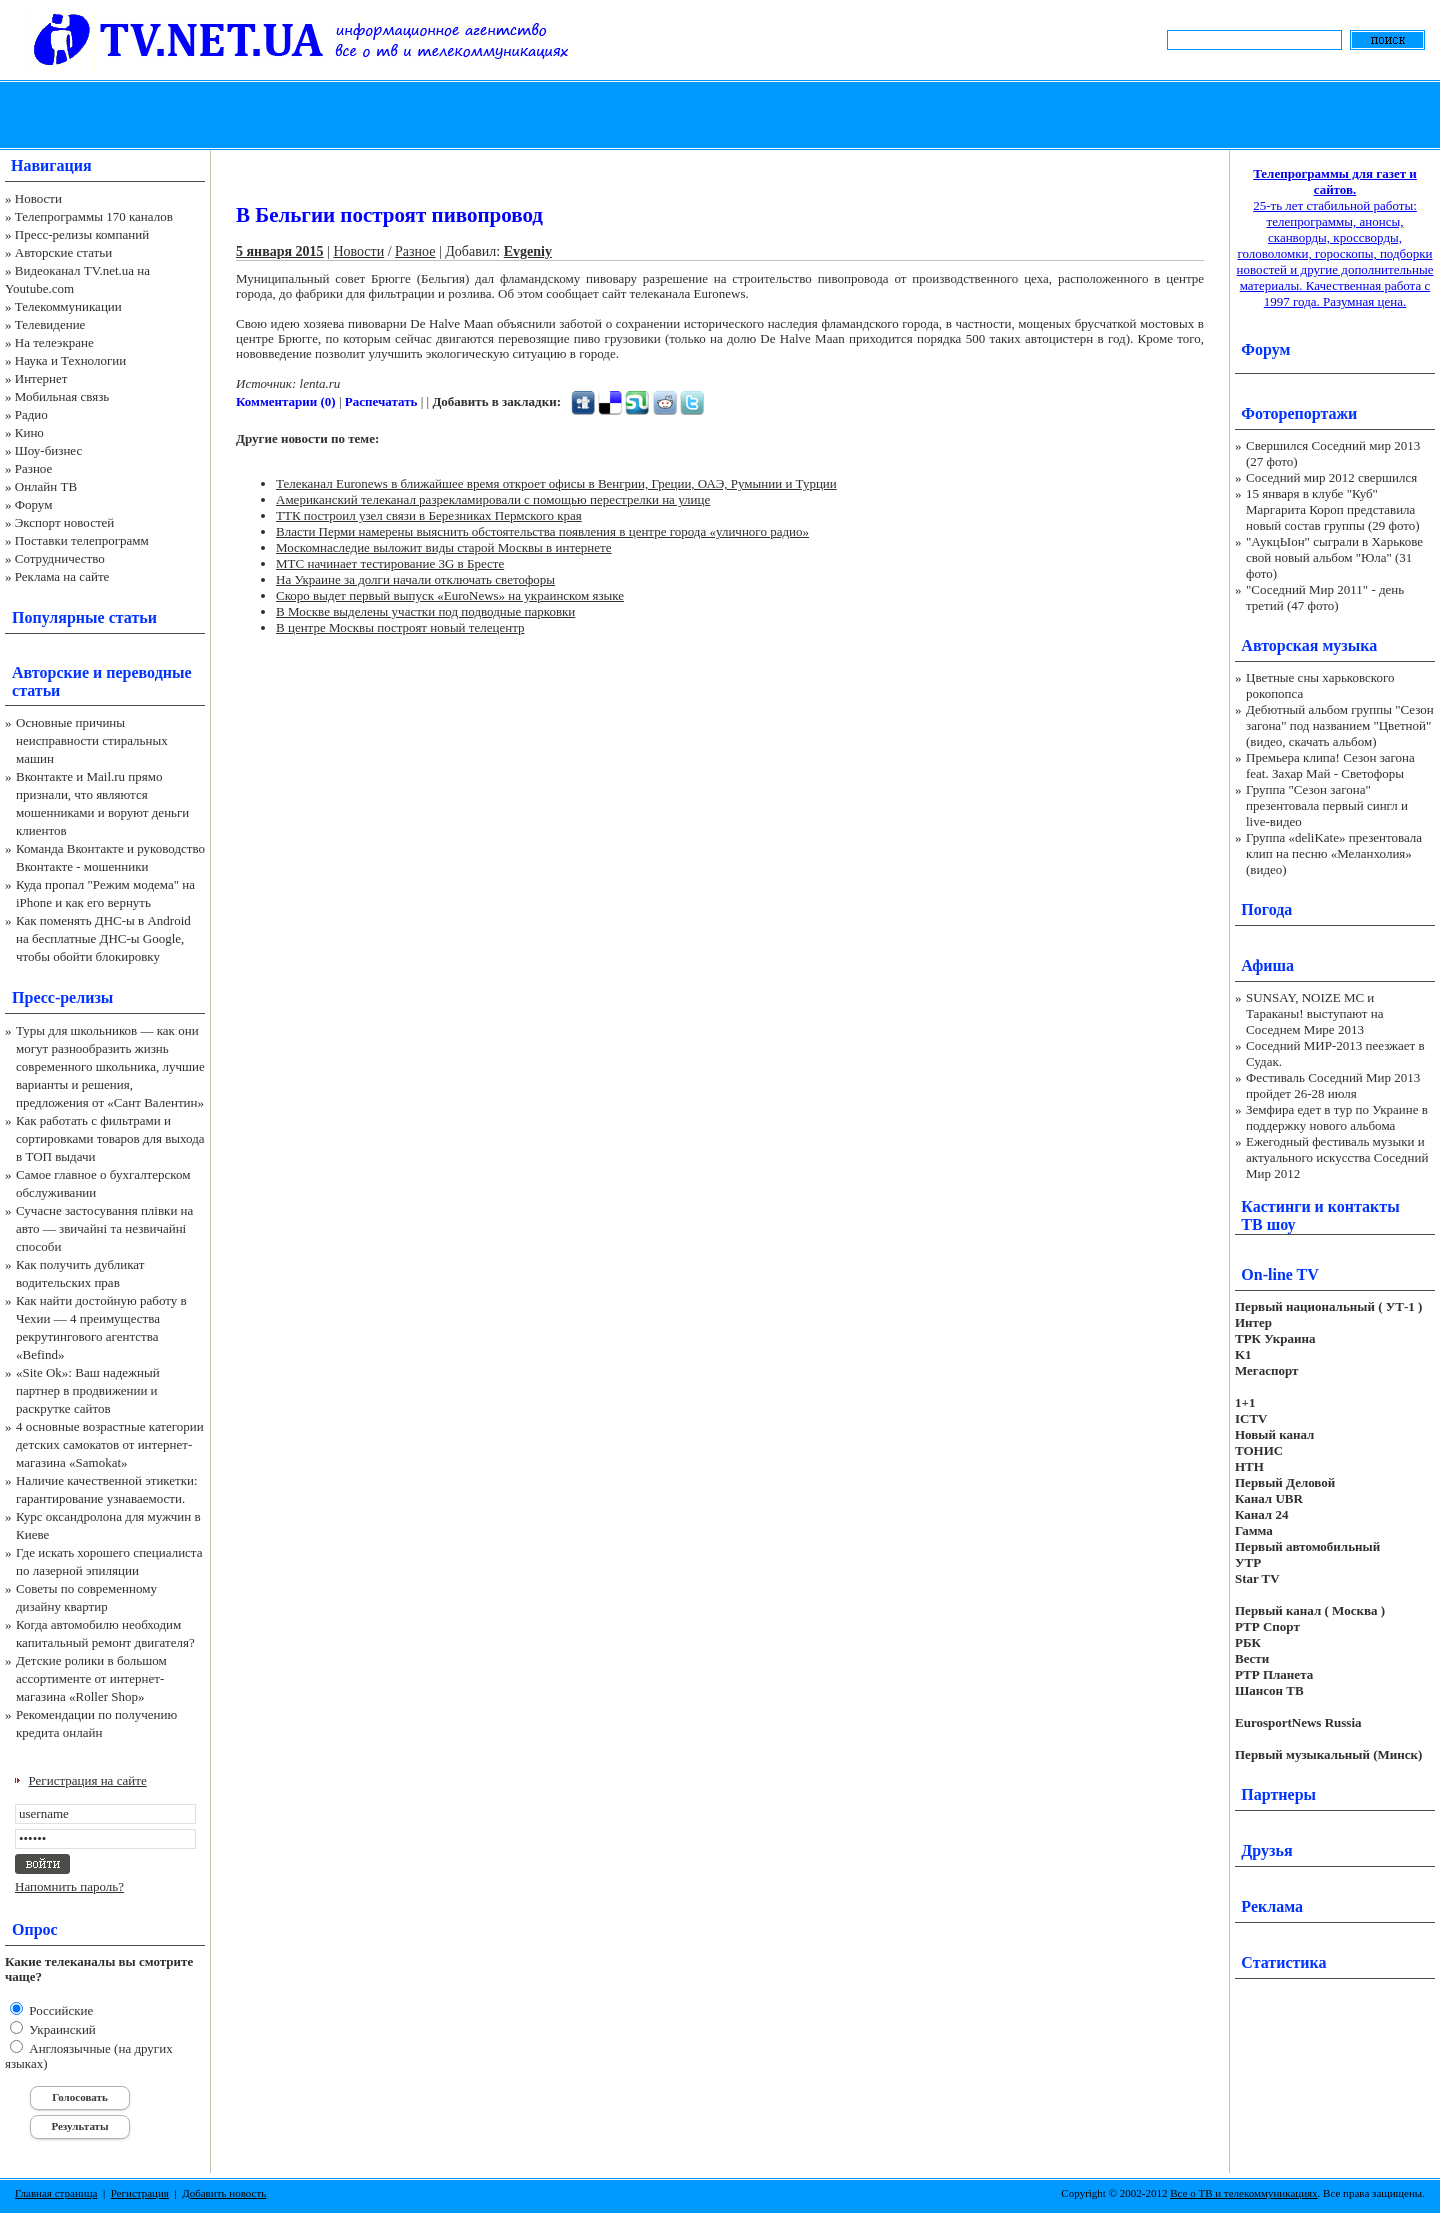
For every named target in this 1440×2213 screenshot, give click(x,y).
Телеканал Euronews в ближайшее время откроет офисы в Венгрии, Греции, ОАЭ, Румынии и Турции (556, 483)
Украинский (61, 2029)
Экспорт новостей (65, 522)
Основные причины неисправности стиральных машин (92, 740)
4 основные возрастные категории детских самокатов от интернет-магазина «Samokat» (110, 1444)
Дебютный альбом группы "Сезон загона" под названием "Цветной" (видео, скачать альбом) (1340, 725)
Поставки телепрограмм (82, 540)
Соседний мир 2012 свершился (1331, 477)
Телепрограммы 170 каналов (94, 216)
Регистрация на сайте (88, 1780)
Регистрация (140, 2193)
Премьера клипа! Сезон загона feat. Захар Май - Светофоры (1330, 765)
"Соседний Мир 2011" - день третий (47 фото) (1325, 597)
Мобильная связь (62, 396)
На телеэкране (54, 342)
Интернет (41, 378)
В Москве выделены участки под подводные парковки (425, 611)
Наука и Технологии (70, 360)
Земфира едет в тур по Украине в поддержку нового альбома (1337, 1117)
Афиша (1267, 965)
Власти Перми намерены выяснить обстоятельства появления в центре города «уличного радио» (542, 531)
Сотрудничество (60, 558)
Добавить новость (224, 2193)
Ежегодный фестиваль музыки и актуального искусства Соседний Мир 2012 (1337, 1157)
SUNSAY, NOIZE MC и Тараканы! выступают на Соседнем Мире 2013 (1314, 1013)
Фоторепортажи (1299, 413)
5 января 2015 (280, 251)
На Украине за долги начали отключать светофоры (415, 579)
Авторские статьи (63, 252)
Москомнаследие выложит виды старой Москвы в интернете (444, 547)
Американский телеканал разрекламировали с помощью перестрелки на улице (493, 499)
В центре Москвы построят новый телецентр (400, 627)
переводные (148, 672)
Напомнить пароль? (69, 1886)
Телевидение (50, 324)
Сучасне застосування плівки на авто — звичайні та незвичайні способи (104, 1228)
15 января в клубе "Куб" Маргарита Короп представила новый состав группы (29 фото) (1333, 509)
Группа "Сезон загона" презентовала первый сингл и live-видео (1327, 805)
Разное (34, 468)
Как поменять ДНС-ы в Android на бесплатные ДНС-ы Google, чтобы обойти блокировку (103, 938)
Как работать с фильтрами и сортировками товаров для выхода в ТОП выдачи (110, 1138)
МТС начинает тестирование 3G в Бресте (390, 563)
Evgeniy (528, 251)
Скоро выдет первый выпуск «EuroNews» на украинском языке (450, 595)
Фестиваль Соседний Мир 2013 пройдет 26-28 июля (1333, 1085)
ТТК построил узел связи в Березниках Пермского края (429, 515)
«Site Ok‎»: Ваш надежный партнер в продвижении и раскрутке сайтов (88, 1390)
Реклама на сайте (62, 576)
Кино (29, 432)
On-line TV (1280, 1274)
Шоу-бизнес (48, 450)
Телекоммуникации (68, 306)
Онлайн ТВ (46, 486)
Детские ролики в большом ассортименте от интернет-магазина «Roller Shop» (91, 1678)
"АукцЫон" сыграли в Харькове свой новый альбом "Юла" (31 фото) (1334, 557)
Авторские (50, 672)
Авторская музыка (1309, 645)
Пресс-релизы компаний (82, 234)
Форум (34, 504)
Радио (31, 414)
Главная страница (56, 2193)
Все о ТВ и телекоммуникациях (1243, 2193)
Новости (38, 198)
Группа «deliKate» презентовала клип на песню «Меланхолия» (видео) (1334, 853)
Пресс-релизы (62, 997)
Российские (59, 2010)
